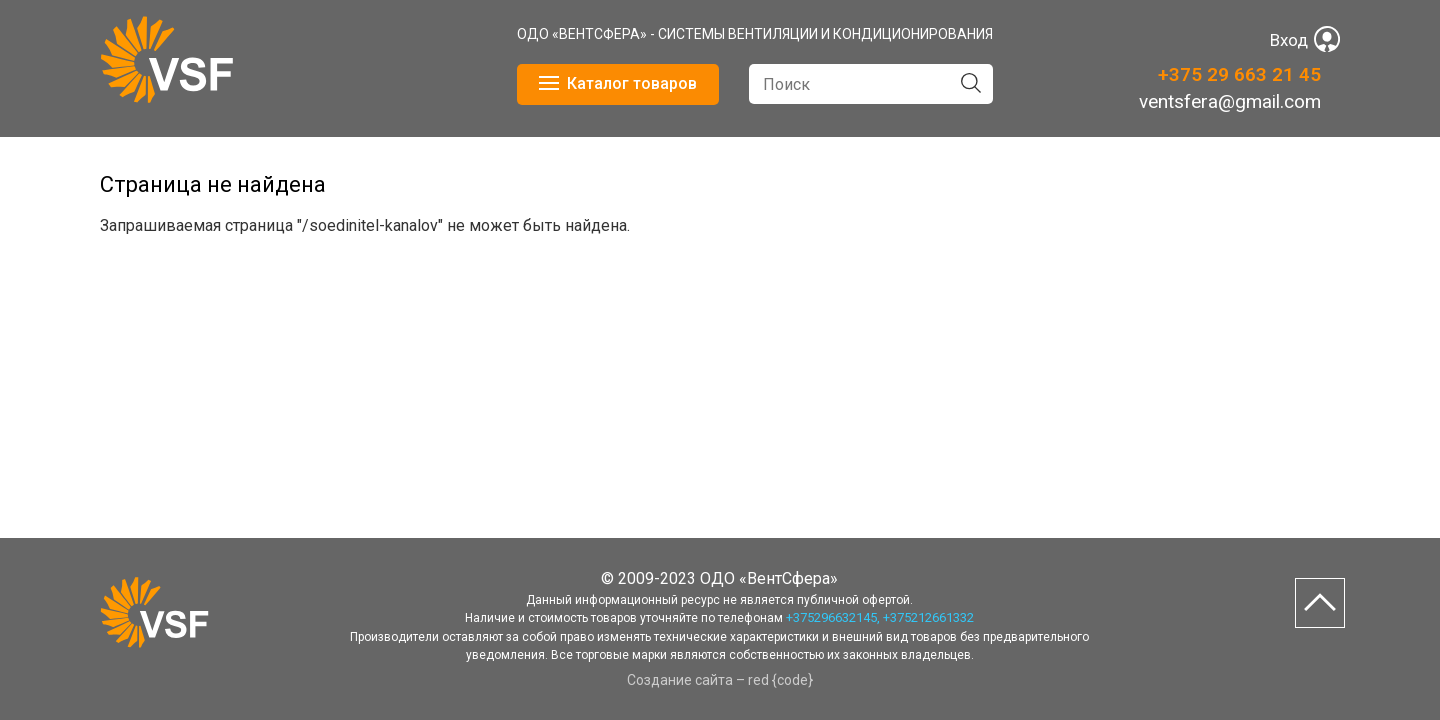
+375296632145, (833, 617)
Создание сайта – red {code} (720, 680)
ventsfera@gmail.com (1230, 101)
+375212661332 (928, 617)
